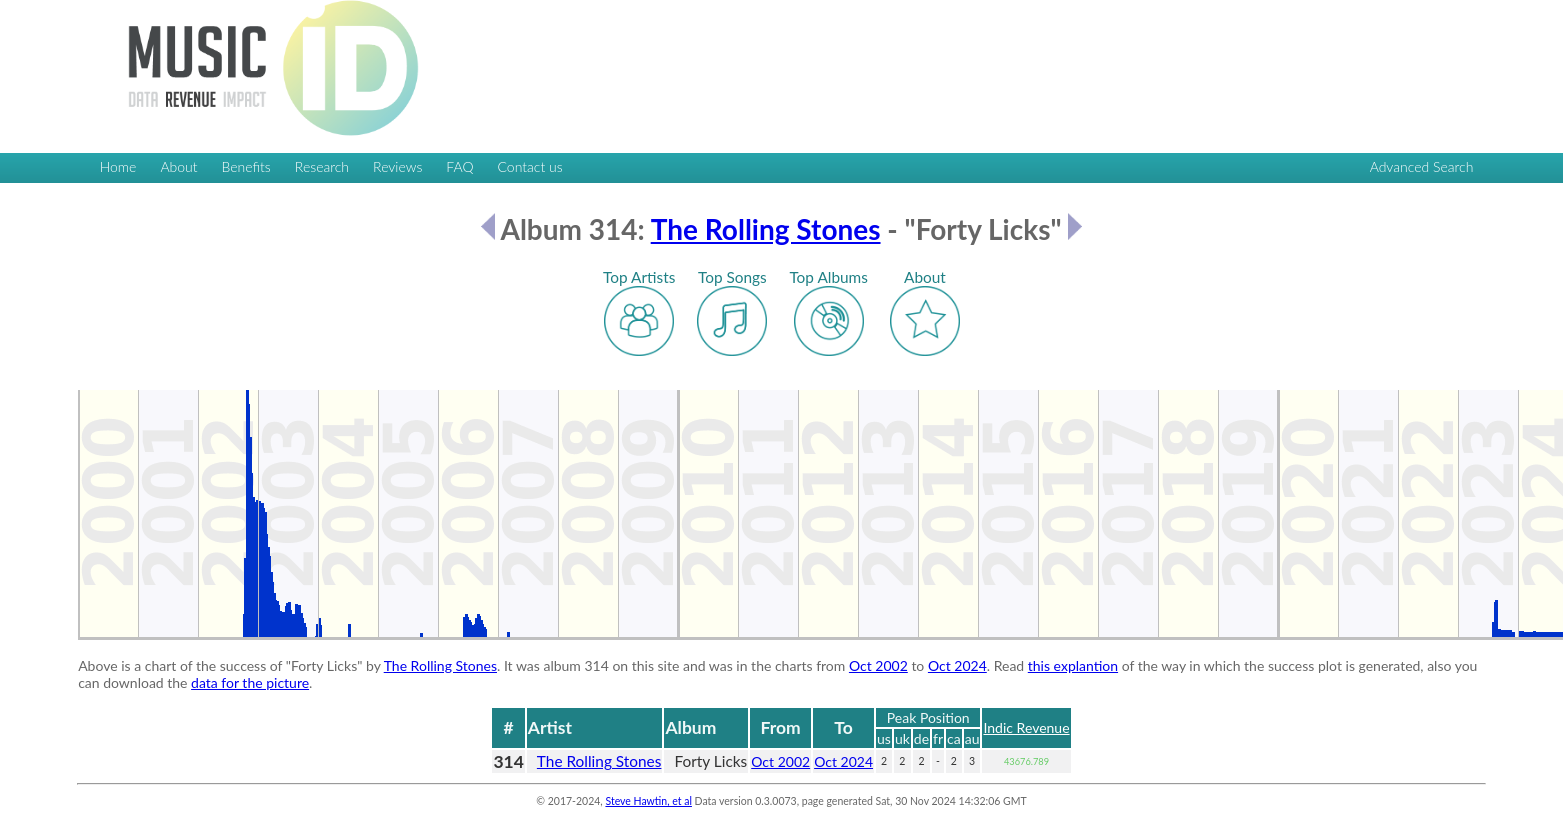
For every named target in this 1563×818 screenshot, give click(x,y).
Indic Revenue (1026, 727)
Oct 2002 (878, 665)
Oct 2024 (957, 665)
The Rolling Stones (766, 229)
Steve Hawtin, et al (648, 801)
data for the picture (250, 682)
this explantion (1073, 665)
